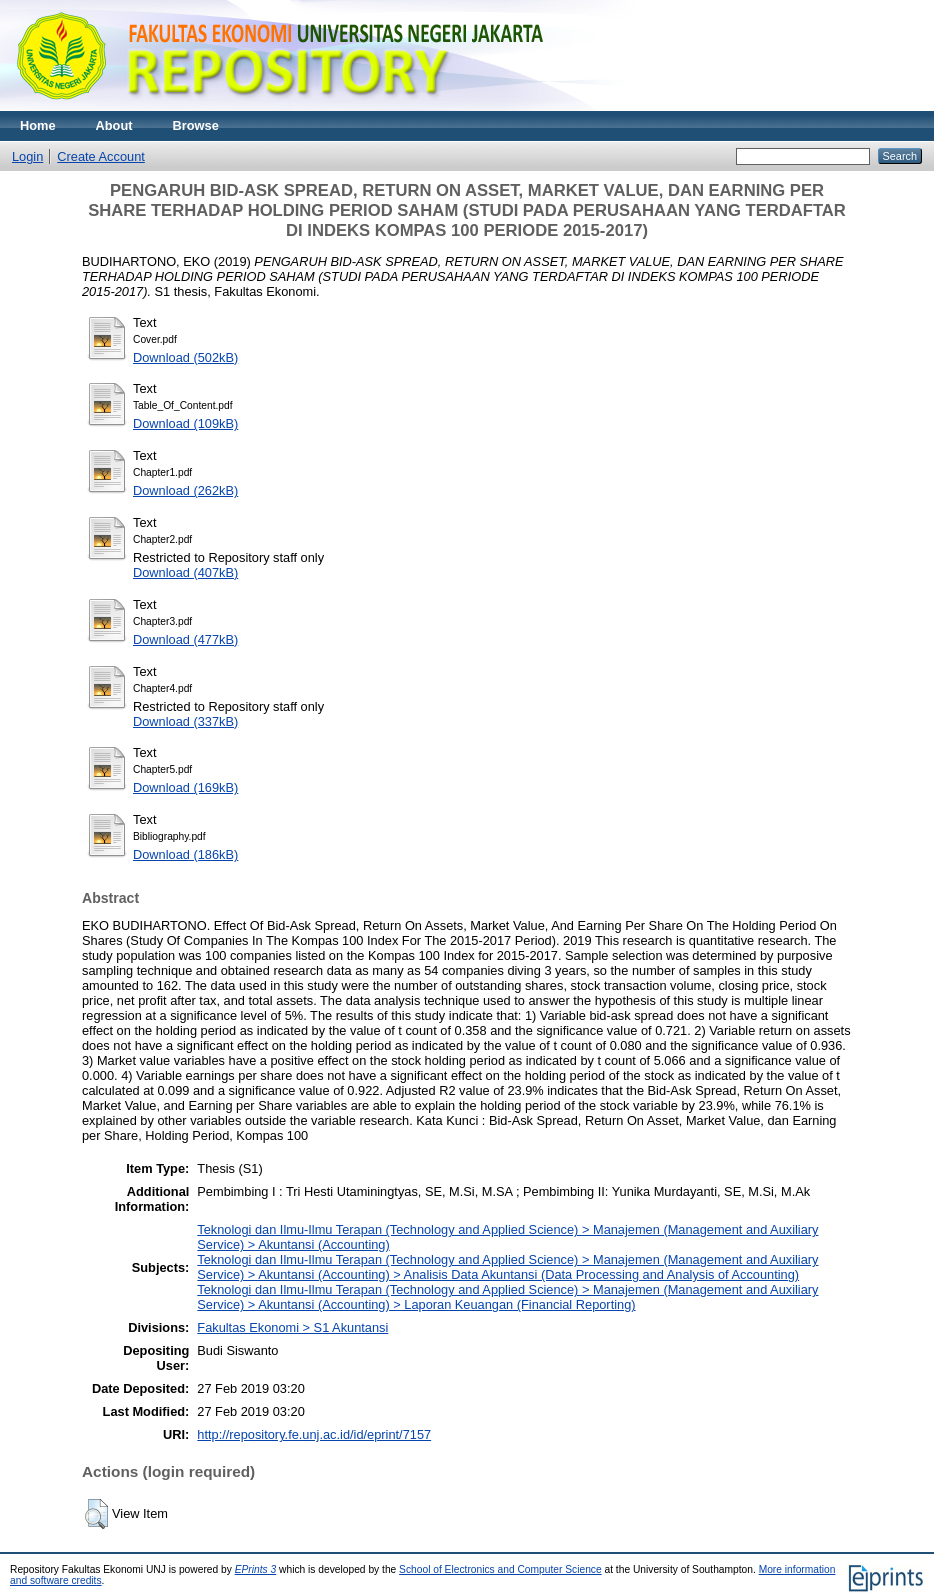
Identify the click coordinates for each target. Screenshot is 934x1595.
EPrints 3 (256, 1569)
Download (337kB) (185, 721)
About (114, 125)
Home (38, 125)
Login (27, 156)
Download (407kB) (185, 572)
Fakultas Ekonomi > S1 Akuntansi (292, 1327)
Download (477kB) (185, 639)
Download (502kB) (185, 357)
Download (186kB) (185, 854)
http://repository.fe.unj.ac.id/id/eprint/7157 (314, 1434)
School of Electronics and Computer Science (500, 1569)
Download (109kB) (185, 423)
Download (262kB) (185, 490)
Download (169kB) (185, 787)
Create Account (101, 156)
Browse (196, 125)
